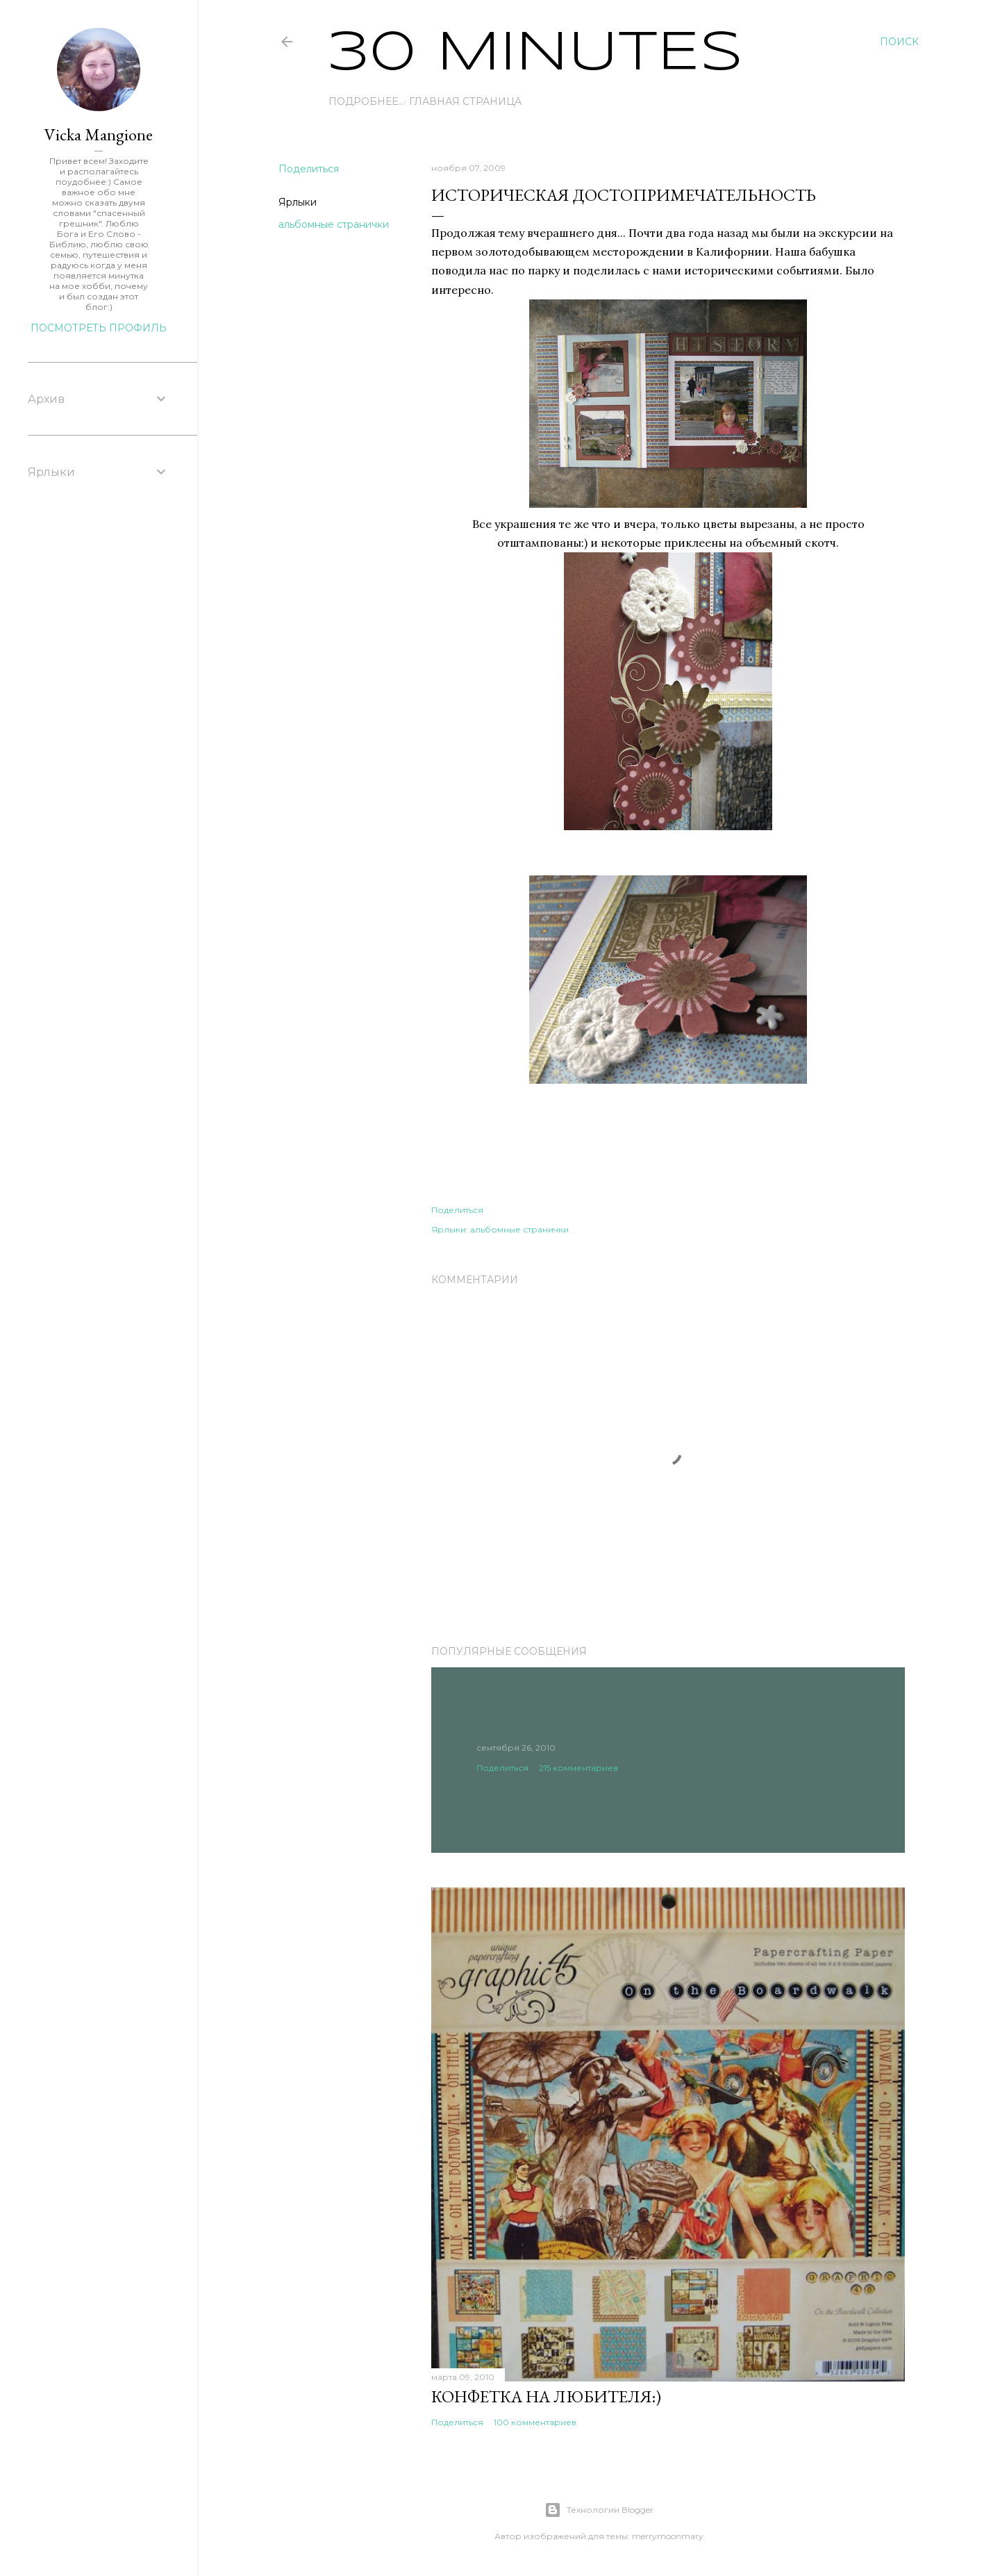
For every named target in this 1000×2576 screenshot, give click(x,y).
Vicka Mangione (98, 134)
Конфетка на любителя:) (546, 2396)
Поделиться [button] (308, 169)
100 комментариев (535, 2422)
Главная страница (389, 101)
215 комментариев (578, 1767)
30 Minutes (535, 54)
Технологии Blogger (598, 2510)
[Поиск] (899, 41)
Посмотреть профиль (99, 328)
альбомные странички (333, 224)
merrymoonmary (667, 2536)
